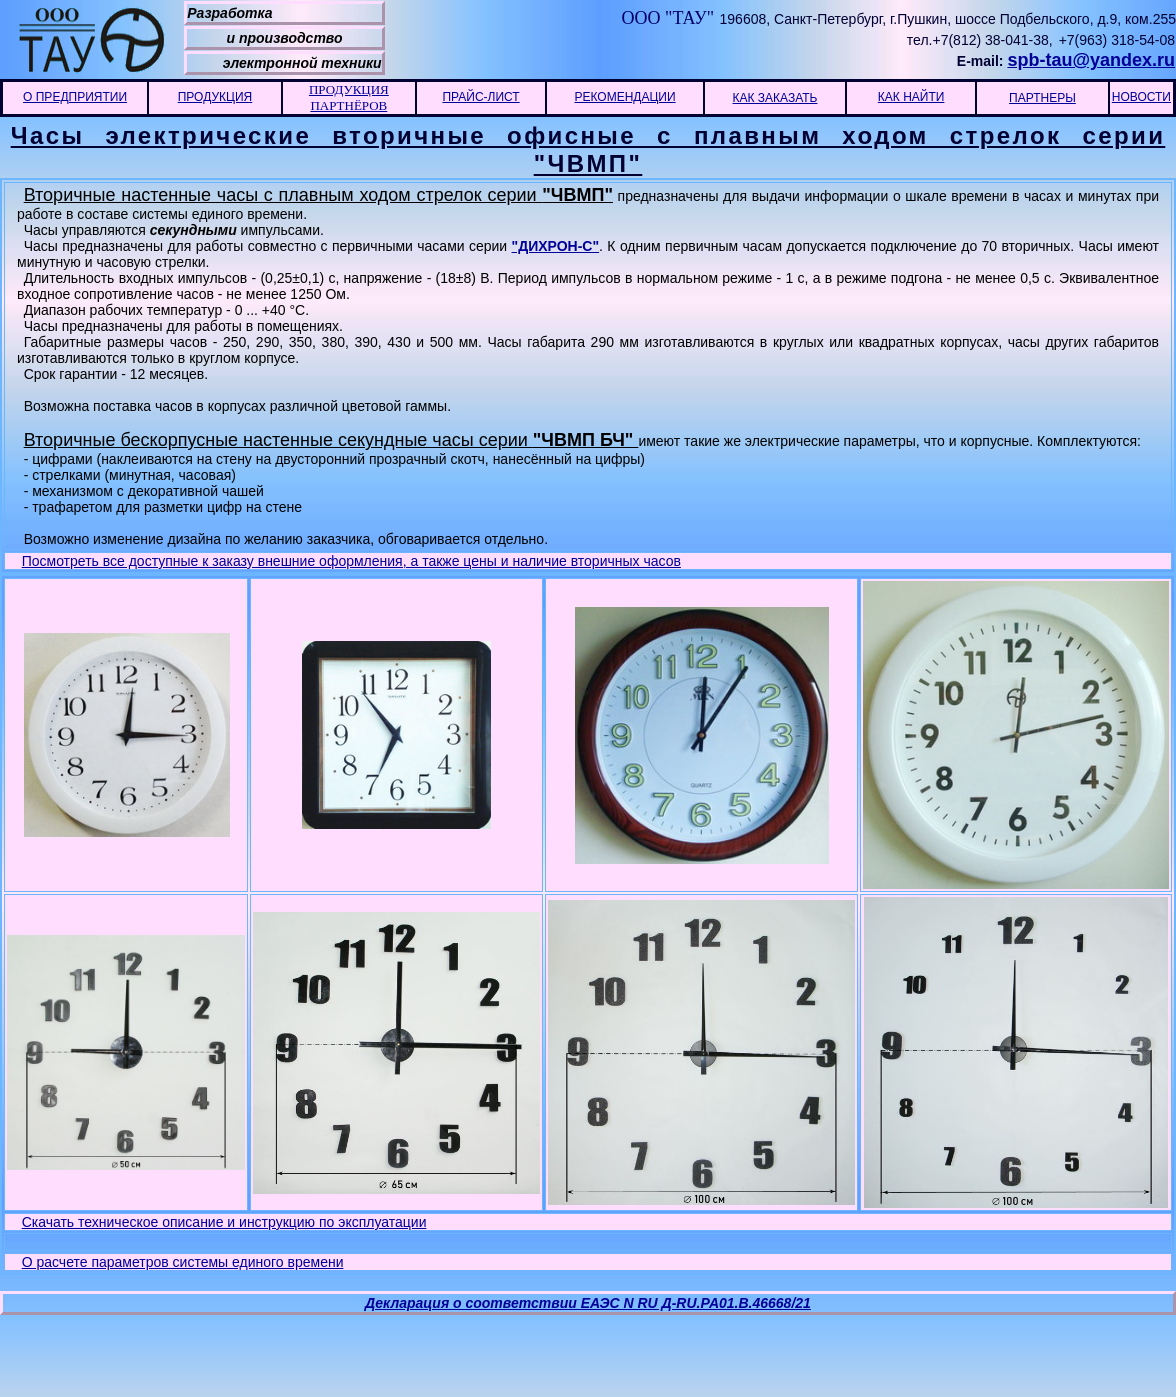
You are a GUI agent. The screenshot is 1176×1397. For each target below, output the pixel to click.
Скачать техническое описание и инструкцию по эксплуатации (224, 1222)
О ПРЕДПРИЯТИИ (75, 97)
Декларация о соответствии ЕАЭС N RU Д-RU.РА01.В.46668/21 (588, 1303)
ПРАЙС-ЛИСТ (480, 97)
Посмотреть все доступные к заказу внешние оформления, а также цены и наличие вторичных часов (351, 561)
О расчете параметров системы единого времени (183, 1262)
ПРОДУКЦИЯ (215, 97)
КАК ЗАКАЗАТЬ (775, 98)
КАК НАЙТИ (911, 97)
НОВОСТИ (1141, 97)
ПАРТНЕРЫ (1042, 98)
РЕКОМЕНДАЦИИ (624, 97)
